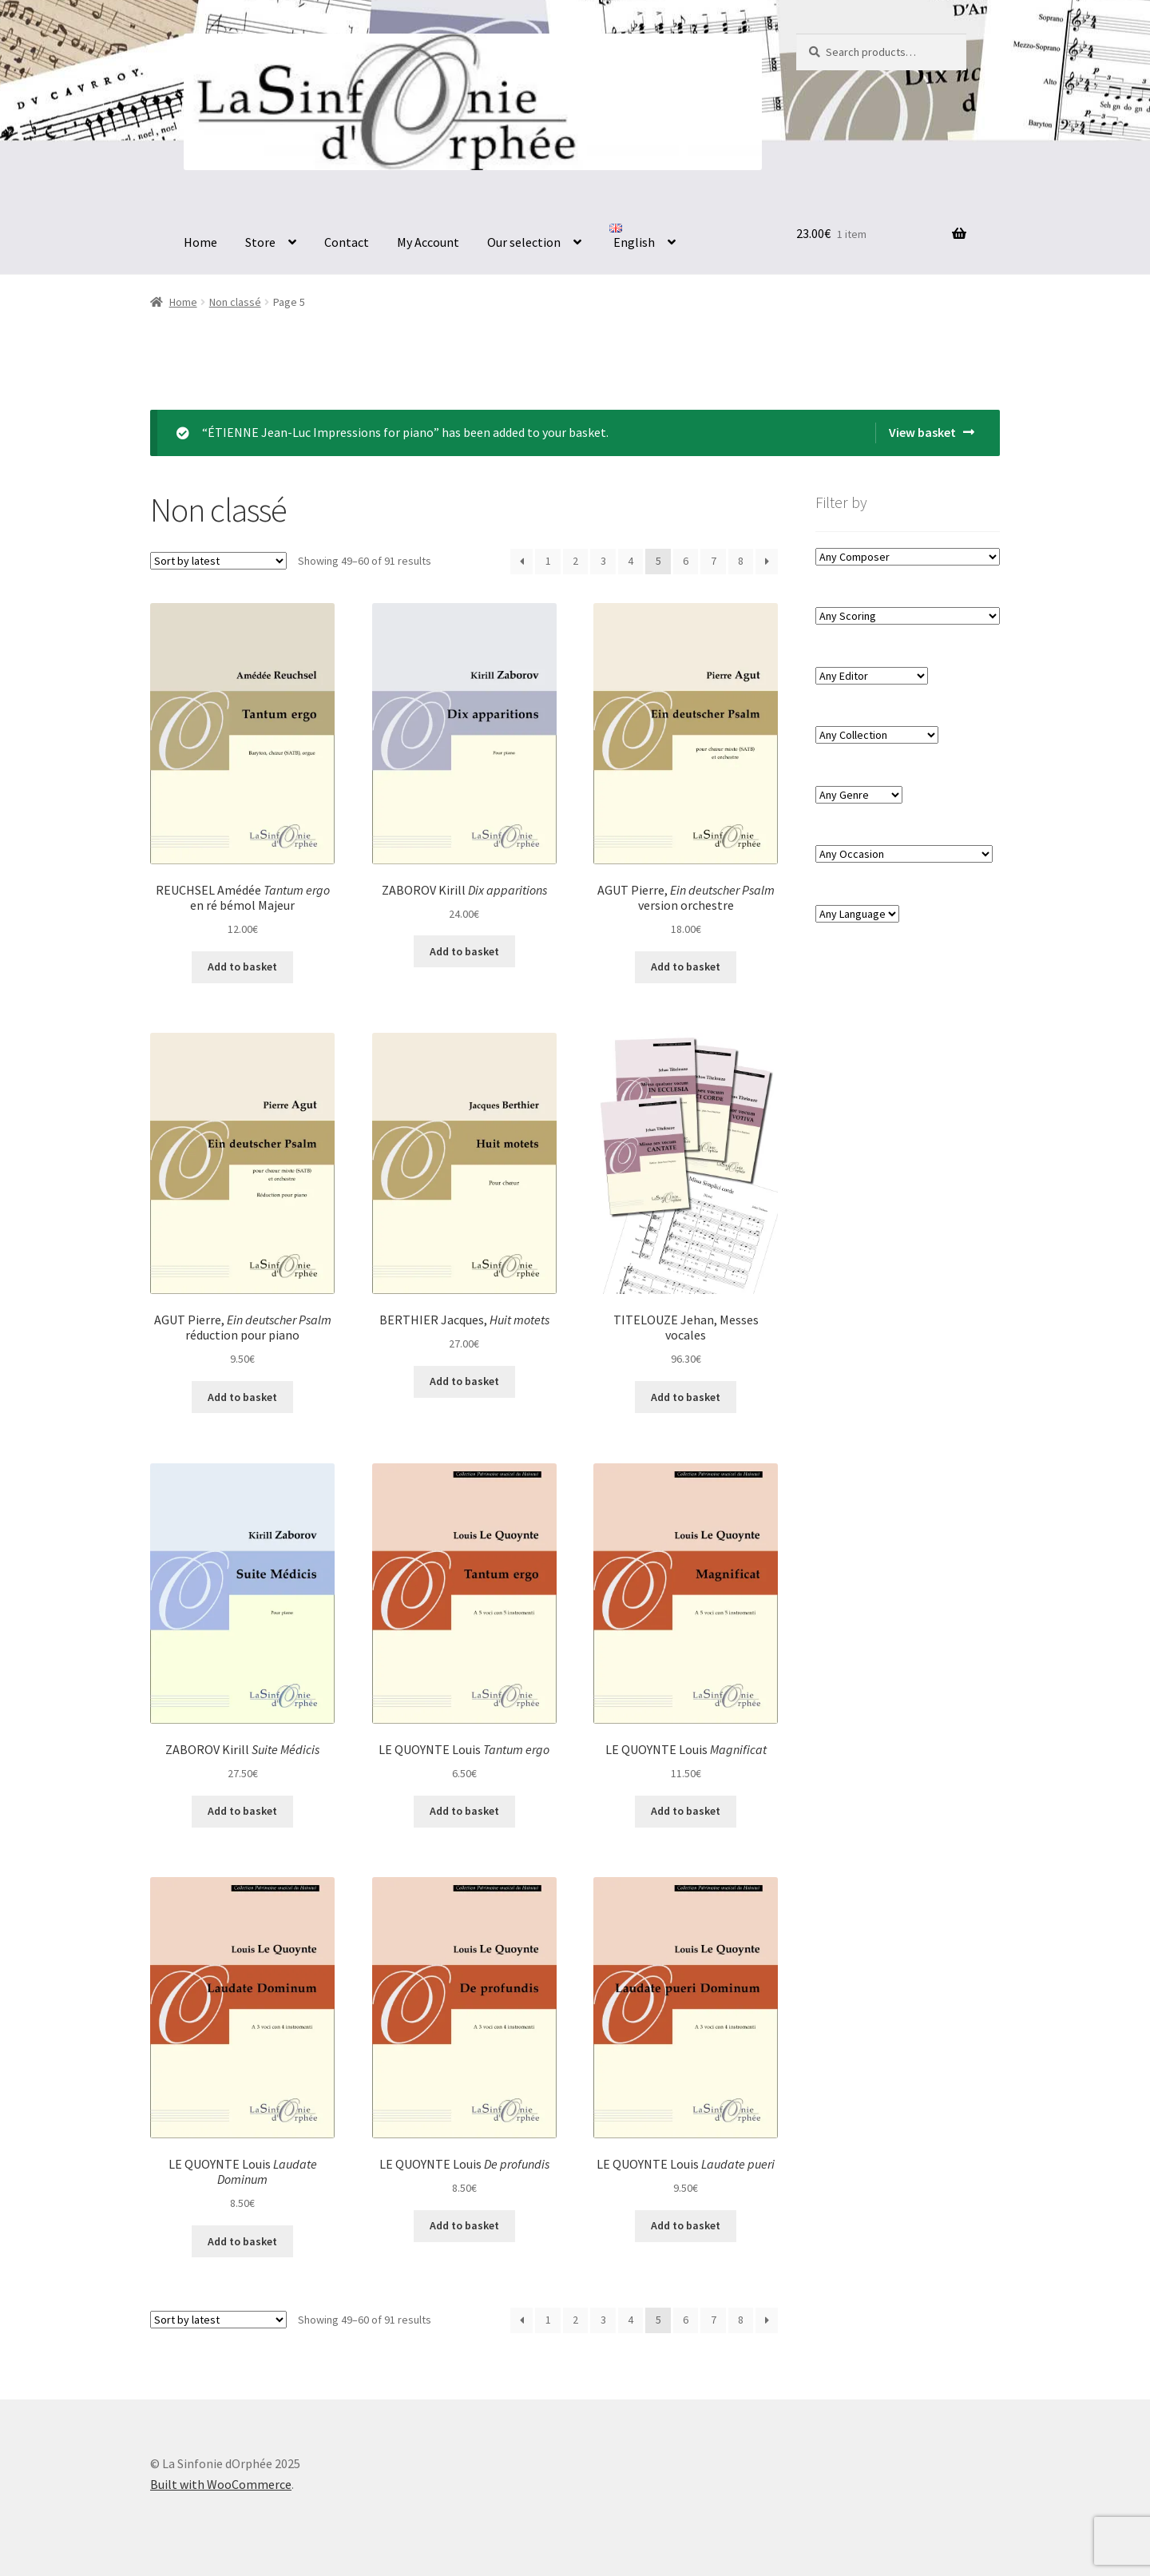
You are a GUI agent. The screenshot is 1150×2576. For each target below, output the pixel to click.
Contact (346, 242)
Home (200, 242)
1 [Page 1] (548, 561)
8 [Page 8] (741, 561)
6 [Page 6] (685, 561)
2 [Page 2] (575, 561)
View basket (922, 432)
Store (260, 242)
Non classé (235, 302)
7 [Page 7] (713, 561)
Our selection (524, 242)
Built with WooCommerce (220, 2484)
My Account (428, 242)
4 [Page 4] (630, 561)
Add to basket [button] (242, 966)
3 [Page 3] (603, 561)
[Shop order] (218, 561)
